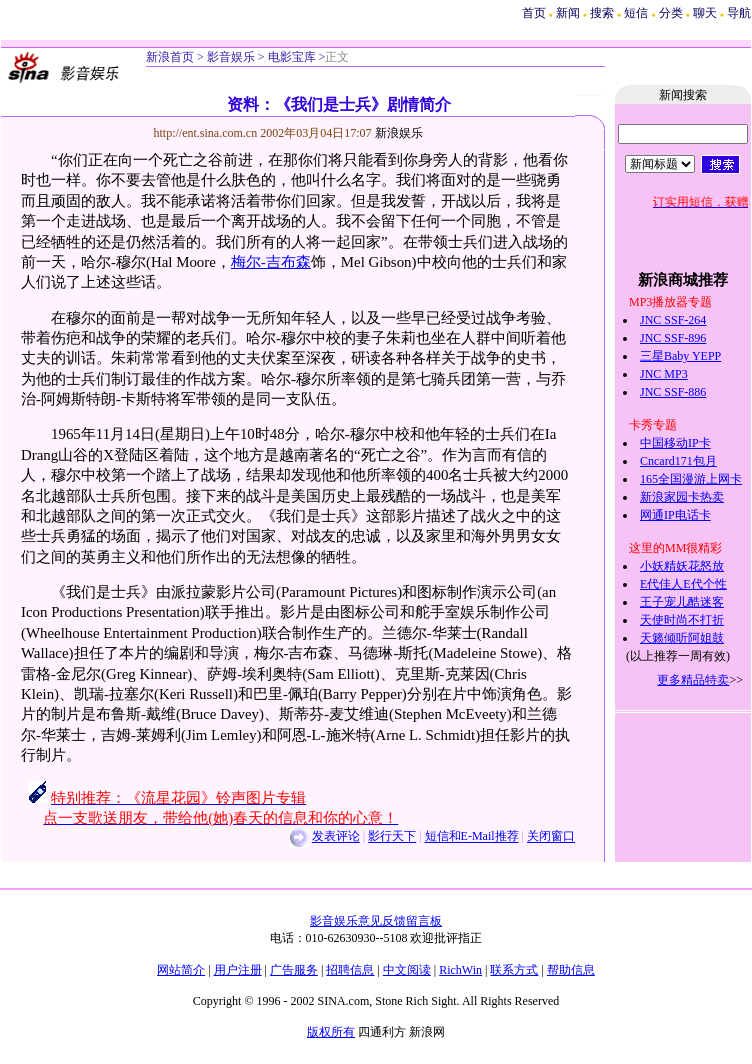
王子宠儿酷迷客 (682, 602)
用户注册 (238, 970)
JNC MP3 (664, 374)
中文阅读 (407, 970)
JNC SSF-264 (673, 320)
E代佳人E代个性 (683, 584)
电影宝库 (290, 57)
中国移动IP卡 (675, 443)
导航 (739, 13)
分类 (671, 13)
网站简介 (181, 970)
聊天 (705, 13)
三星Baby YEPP (680, 356)
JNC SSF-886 (673, 392)
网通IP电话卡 (675, 515)
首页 (534, 13)
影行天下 (392, 837)
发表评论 (336, 837)
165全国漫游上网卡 (691, 479)
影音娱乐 (231, 57)
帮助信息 (571, 970)
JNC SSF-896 (673, 338)
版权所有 (331, 1032)
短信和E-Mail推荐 (472, 837)
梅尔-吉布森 (271, 262)
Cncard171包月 (678, 461)
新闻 (568, 13)
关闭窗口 (551, 837)
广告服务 (294, 970)
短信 (636, 13)
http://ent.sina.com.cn (207, 133)
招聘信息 (350, 970)
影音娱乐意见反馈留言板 (376, 921)
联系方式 (514, 970)
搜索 (603, 13)
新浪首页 (170, 57)
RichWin (460, 970)
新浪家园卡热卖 (682, 497)
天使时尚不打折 (682, 620)
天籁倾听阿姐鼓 (682, 638)
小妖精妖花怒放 (682, 566)
